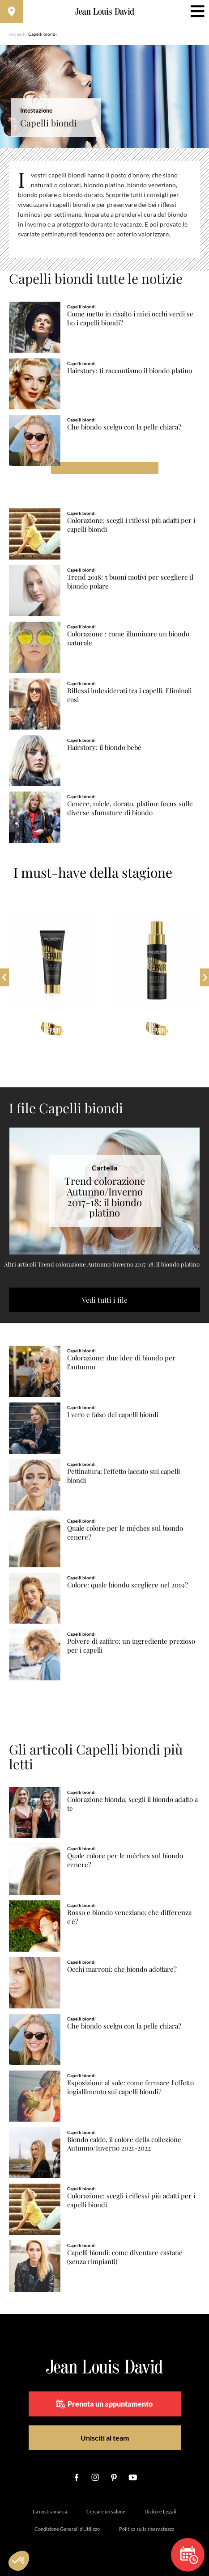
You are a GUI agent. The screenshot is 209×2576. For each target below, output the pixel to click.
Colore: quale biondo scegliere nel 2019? (127, 1585)
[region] (104, 209)
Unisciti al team (105, 2437)
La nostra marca (50, 2511)
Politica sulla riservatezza (147, 2529)
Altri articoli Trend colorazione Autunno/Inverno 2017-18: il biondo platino (102, 1264)
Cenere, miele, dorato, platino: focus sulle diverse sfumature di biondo (130, 808)
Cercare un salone (105, 2511)
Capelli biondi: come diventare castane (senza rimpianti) (125, 2257)
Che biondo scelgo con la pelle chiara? (124, 427)
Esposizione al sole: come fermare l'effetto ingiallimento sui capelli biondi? (130, 2087)
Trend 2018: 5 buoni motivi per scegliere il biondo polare (130, 581)
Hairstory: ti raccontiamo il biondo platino (129, 370)
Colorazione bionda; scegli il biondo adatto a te (132, 1804)
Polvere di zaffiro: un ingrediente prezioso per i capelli (131, 1645)
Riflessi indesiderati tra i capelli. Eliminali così (129, 695)
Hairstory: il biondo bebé (104, 747)
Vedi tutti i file (105, 1300)
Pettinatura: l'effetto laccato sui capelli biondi (123, 1476)
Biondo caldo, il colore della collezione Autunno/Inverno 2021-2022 (124, 2144)
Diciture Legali (160, 2511)
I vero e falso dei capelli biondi (112, 1414)
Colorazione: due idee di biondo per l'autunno (121, 1362)
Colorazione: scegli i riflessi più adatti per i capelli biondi (131, 525)
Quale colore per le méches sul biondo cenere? (125, 1532)
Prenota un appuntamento (104, 2403)
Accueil (16, 34)
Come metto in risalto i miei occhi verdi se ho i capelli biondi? (130, 318)
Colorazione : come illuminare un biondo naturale (128, 638)
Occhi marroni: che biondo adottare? (122, 1969)
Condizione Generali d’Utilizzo (67, 2529)
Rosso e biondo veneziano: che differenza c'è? (129, 1917)
